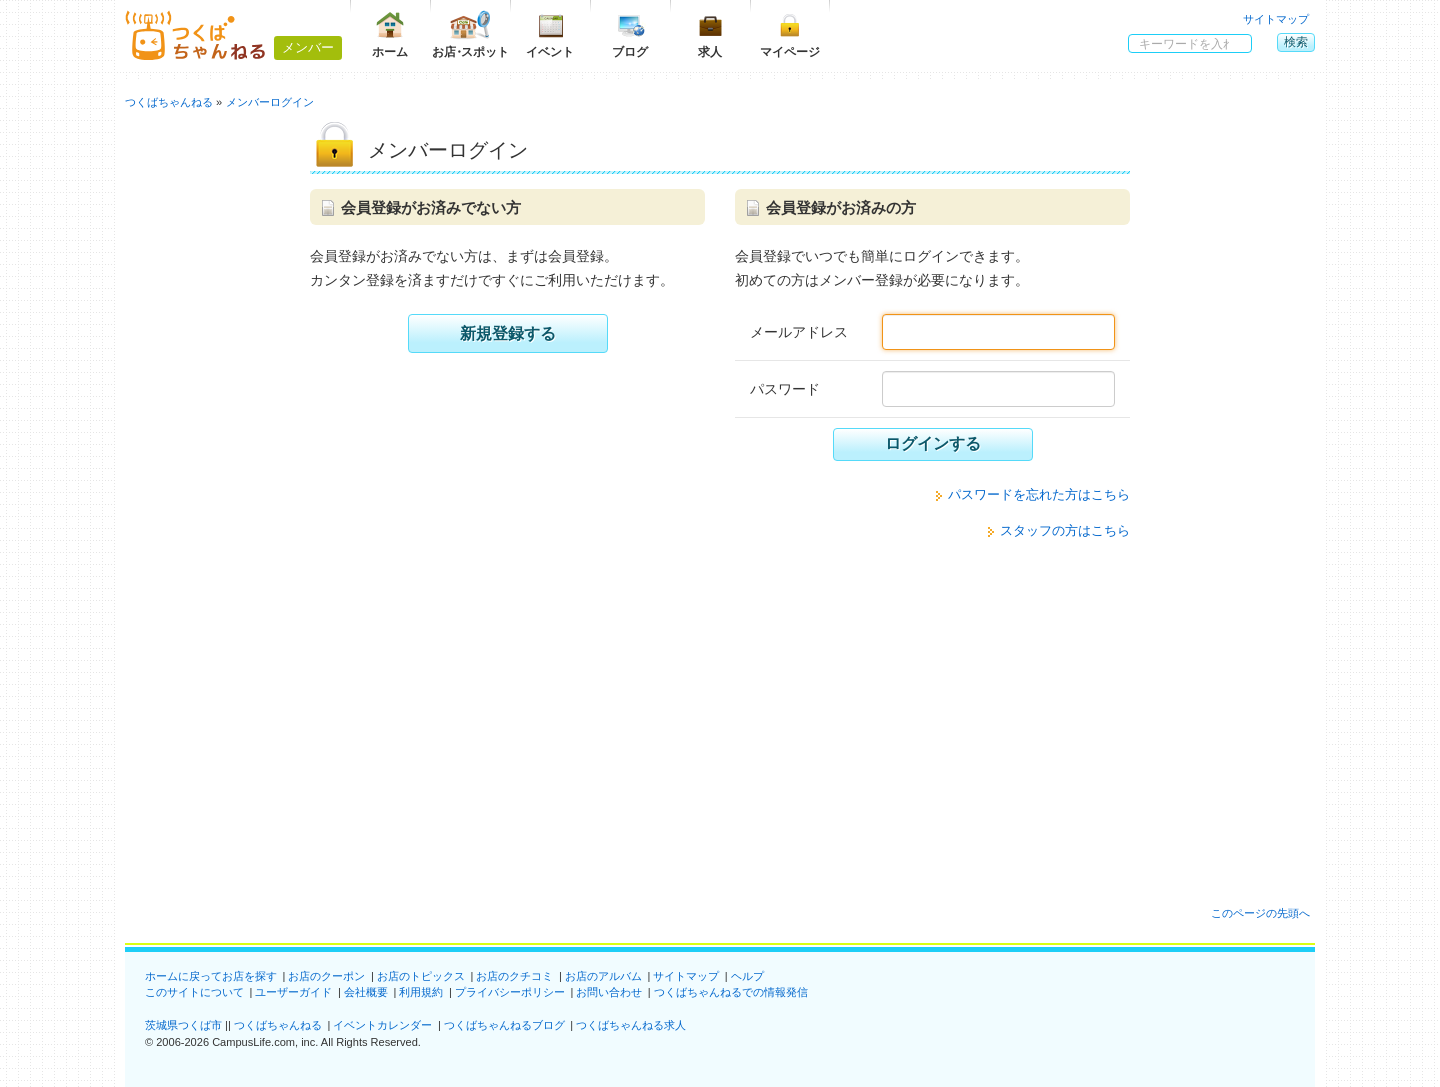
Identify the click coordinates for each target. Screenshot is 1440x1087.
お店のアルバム (603, 976)
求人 (710, 34)
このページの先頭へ (1260, 913)
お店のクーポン (326, 976)
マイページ (790, 34)
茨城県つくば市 (183, 1025)
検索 (1296, 42)
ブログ (630, 34)
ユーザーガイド (293, 992)
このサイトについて (194, 992)
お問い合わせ (609, 992)
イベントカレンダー (382, 1025)
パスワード (785, 389)
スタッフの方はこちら (1065, 530)
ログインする (933, 443)
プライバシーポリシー (510, 992)
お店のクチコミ (514, 976)
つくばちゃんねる (278, 1025)
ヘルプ (747, 976)
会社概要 (366, 992)
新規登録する (508, 333)
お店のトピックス (421, 976)
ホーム (390, 34)
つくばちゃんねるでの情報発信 (731, 992)
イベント (550, 34)
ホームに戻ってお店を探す (211, 976)
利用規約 (421, 992)
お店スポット (470, 34)
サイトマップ (1276, 19)
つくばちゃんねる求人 (631, 1025)
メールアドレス (799, 332)
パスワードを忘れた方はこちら (1039, 494)
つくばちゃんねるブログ (504, 1025)
